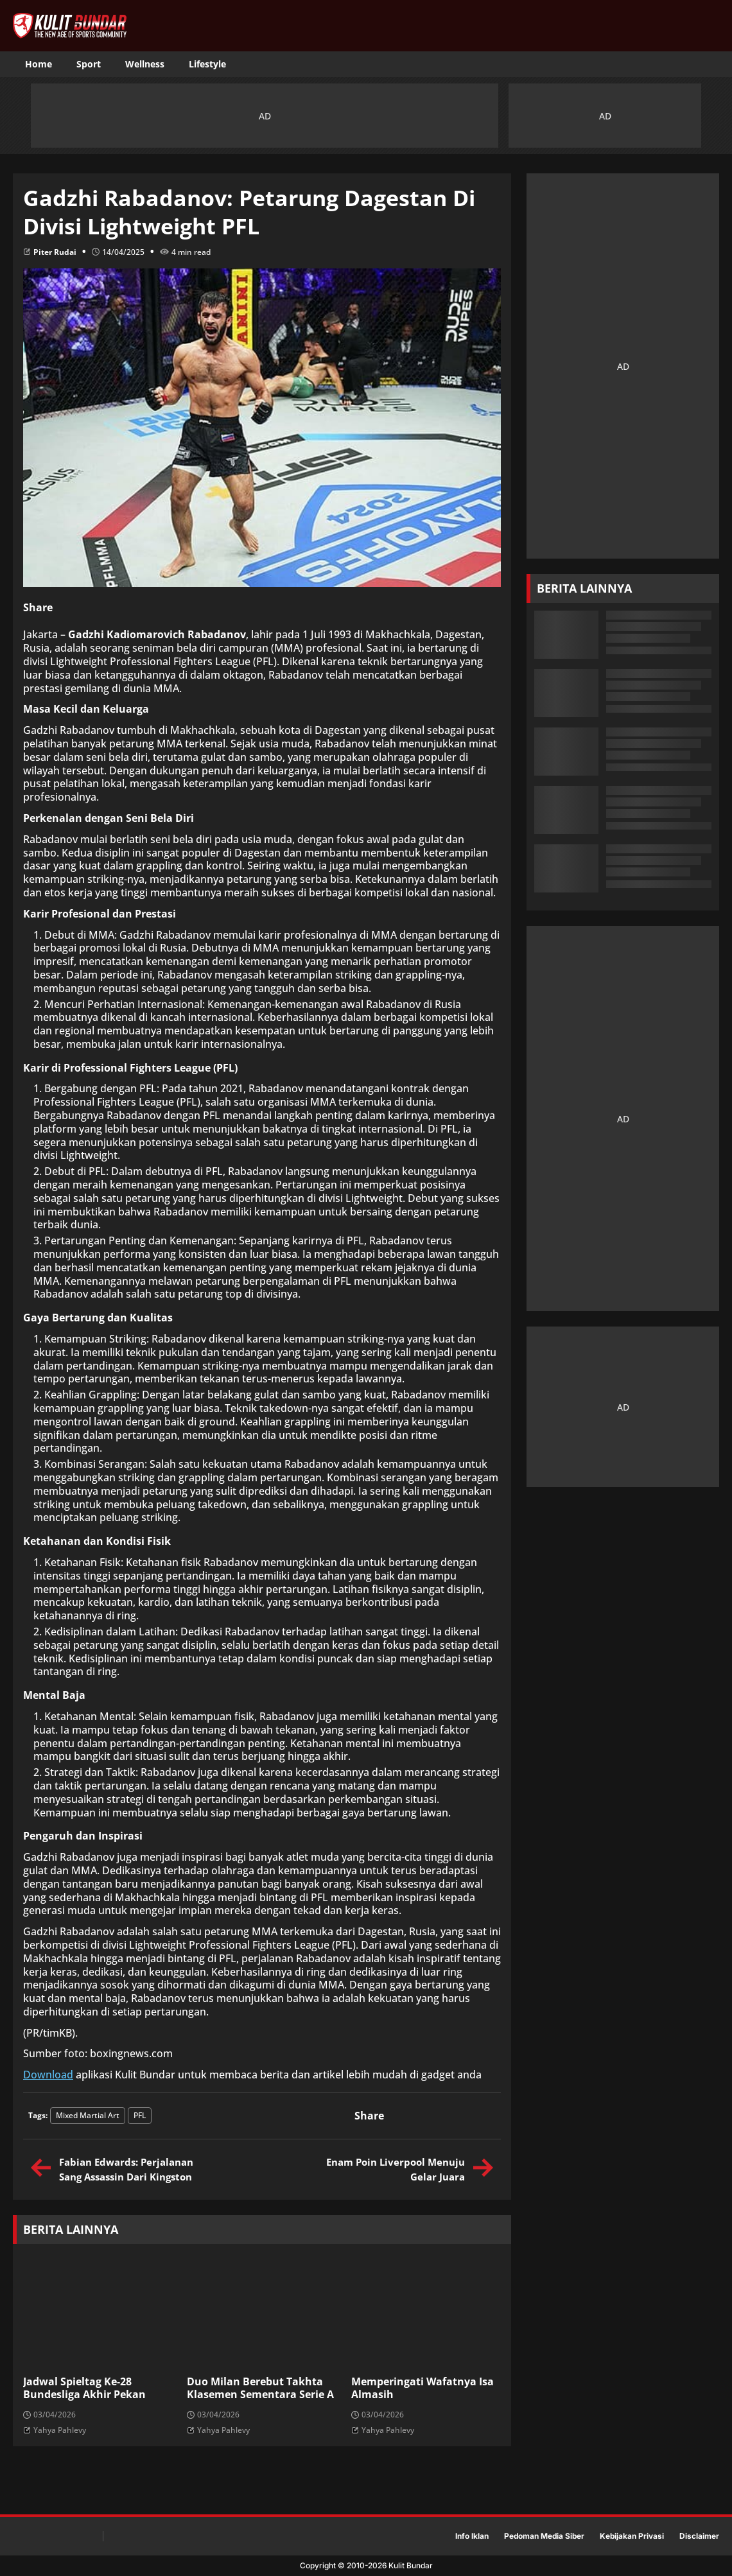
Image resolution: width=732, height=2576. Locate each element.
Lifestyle (207, 64)
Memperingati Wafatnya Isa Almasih (422, 2388)
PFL (140, 2115)
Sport (88, 64)
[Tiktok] (664, 64)
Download (48, 2075)
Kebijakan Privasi (632, 2536)
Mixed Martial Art (87, 2115)
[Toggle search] (709, 64)
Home (38, 64)
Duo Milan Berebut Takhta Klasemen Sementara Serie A (260, 2388)
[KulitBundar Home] (69, 26)
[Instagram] (687, 64)
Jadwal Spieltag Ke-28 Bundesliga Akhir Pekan (84, 2388)
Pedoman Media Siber (544, 2536)
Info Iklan (472, 2536)
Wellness (144, 64)
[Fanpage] (642, 64)
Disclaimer (699, 2536)
